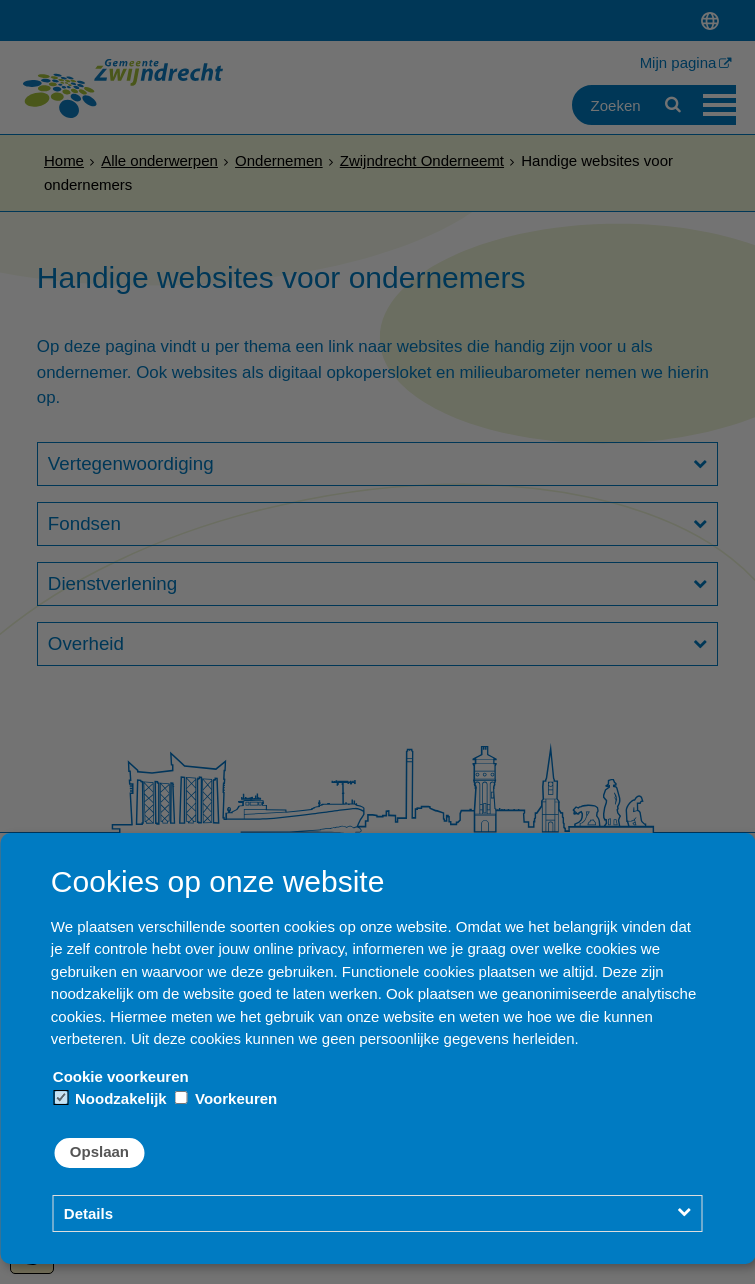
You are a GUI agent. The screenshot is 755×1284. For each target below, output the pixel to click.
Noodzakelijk (111, 1098)
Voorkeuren (226, 1098)
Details (88, 1213)
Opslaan (99, 1151)
